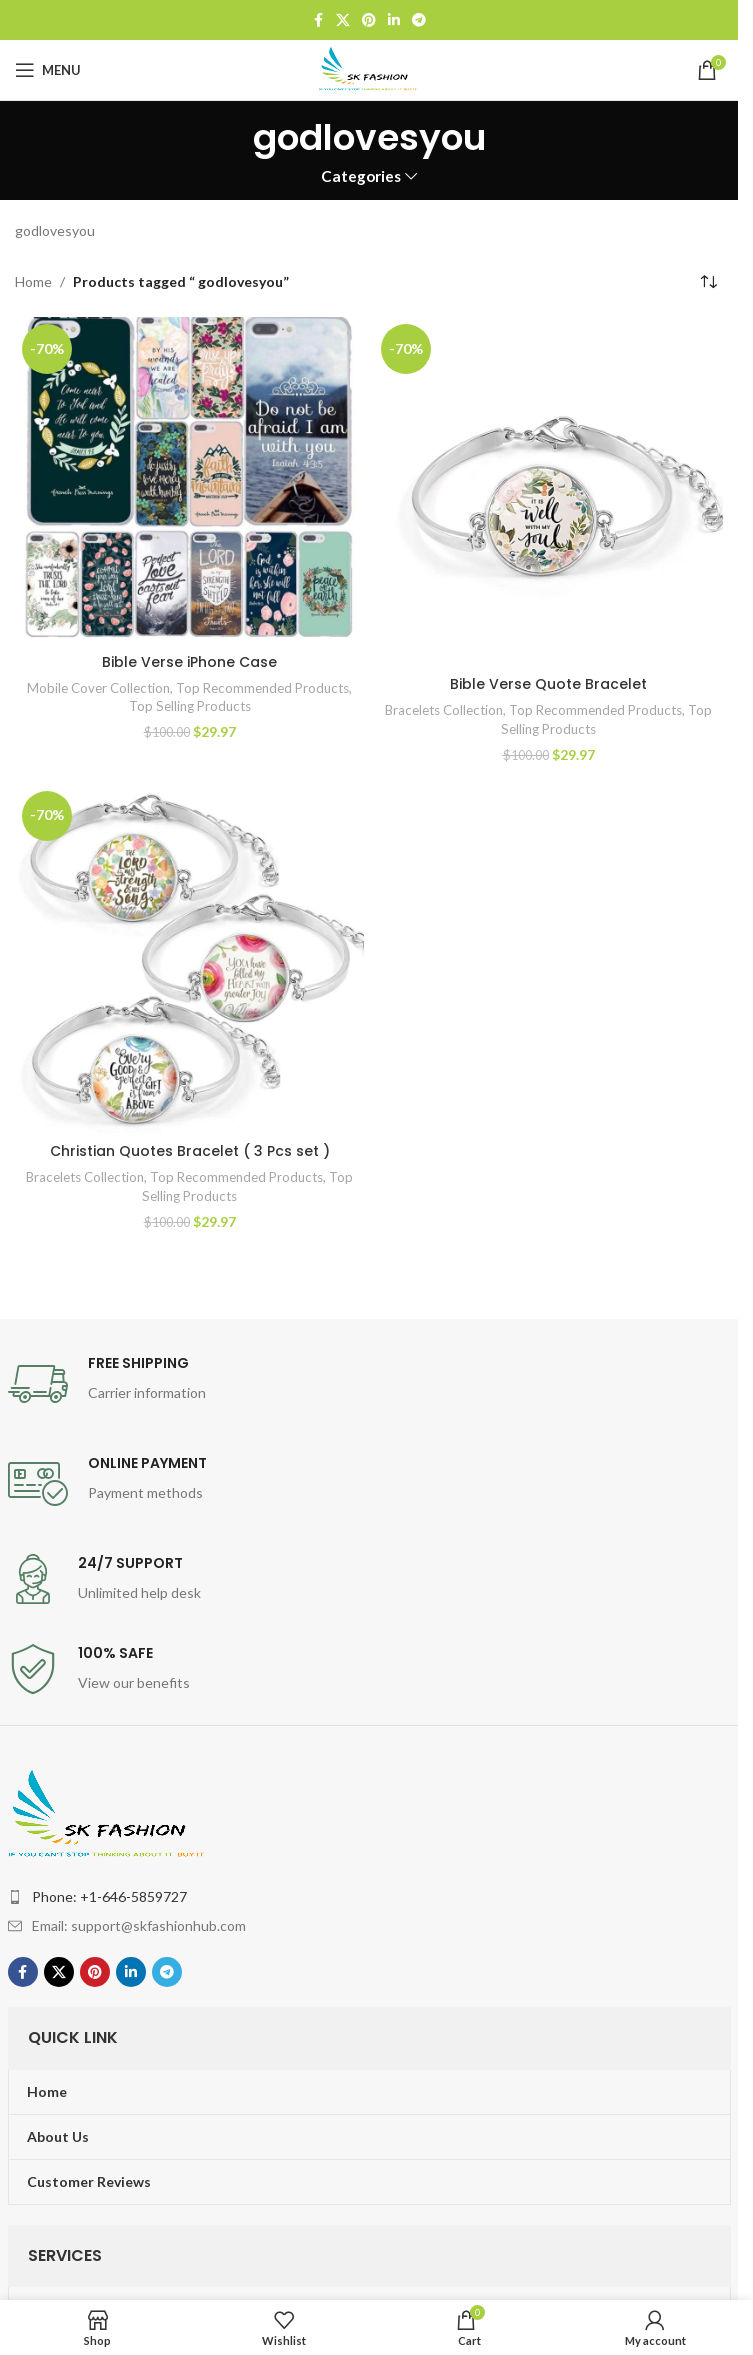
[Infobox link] (369, 1384)
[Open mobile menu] (48, 70)
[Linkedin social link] (394, 20)
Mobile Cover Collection (98, 688)
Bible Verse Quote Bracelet (548, 684)
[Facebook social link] (318, 20)
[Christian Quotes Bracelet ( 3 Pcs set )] (189, 958)
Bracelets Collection (444, 710)
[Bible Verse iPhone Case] (189, 480)
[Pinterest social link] (369, 20)
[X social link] (343, 20)
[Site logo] (369, 68)
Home (33, 281)
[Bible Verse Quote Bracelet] (548, 491)
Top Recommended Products (262, 688)
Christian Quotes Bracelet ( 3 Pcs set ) (190, 1151)
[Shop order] (708, 282)
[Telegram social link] (419, 20)
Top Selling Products (190, 706)
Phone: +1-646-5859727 (109, 1896)
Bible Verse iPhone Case (189, 662)
